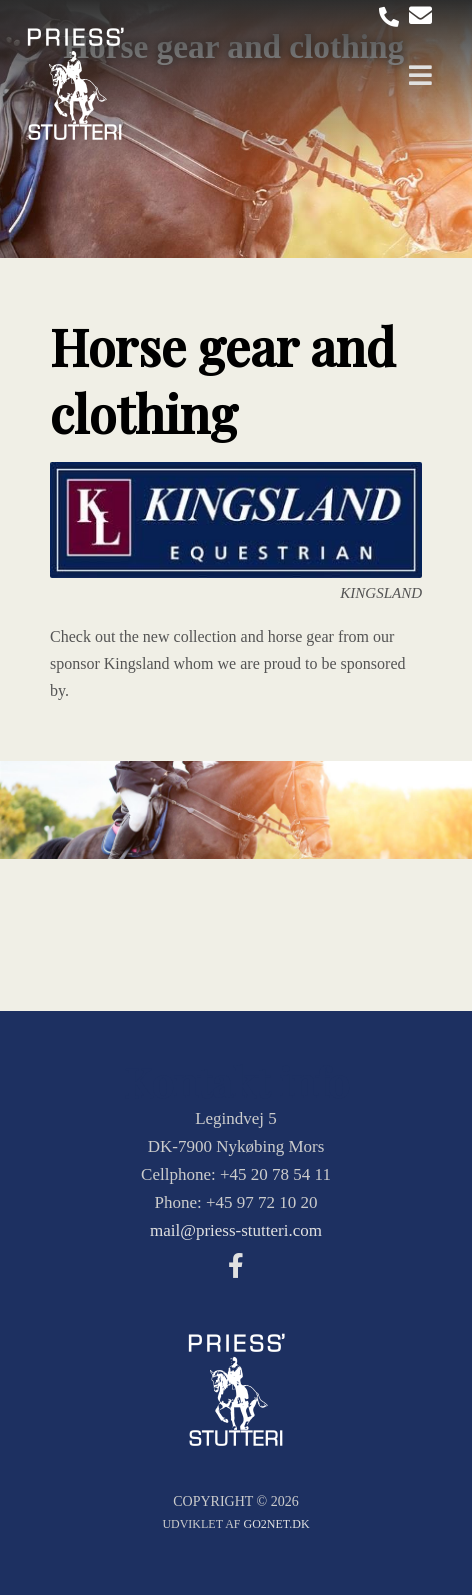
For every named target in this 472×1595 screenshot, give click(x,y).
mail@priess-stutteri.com (236, 1230)
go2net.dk (277, 1524)
